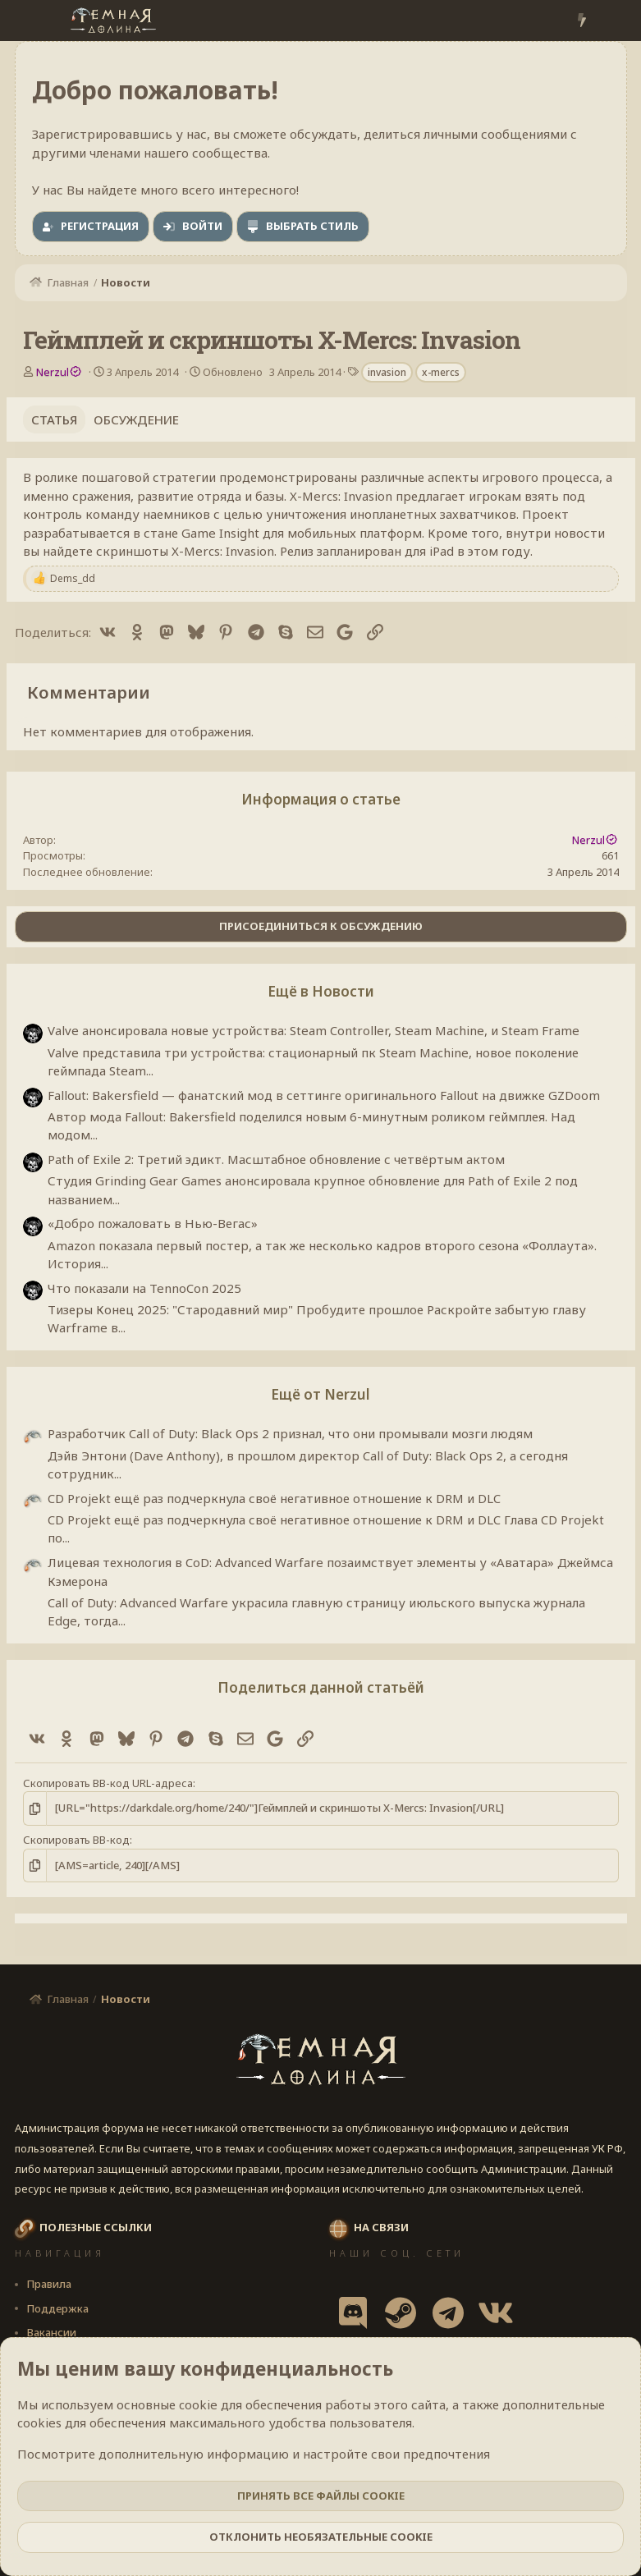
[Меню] (29, 20)
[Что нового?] (581, 21)
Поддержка (57, 2308)
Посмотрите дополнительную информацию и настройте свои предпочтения (253, 2453)
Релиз (297, 551)
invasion (387, 372)
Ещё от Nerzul (320, 1394)
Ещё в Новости (321, 991)
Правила (48, 2283)
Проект (545, 514)
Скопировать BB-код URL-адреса (108, 1783)
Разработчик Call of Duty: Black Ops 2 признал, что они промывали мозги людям (290, 1433)
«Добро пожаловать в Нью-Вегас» (153, 1223)
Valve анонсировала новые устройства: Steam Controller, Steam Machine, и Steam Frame (313, 1030)
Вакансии (51, 2332)
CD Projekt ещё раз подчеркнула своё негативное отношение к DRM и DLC (274, 1498)
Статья (54, 419)
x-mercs (441, 372)
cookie (198, 2404)
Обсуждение (136, 419)
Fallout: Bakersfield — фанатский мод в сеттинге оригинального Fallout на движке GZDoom (324, 1095)
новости (579, 533)
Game (198, 533)
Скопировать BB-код (76, 1839)
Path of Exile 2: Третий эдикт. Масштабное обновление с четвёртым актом (276, 1159)
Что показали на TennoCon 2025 (144, 1288)
